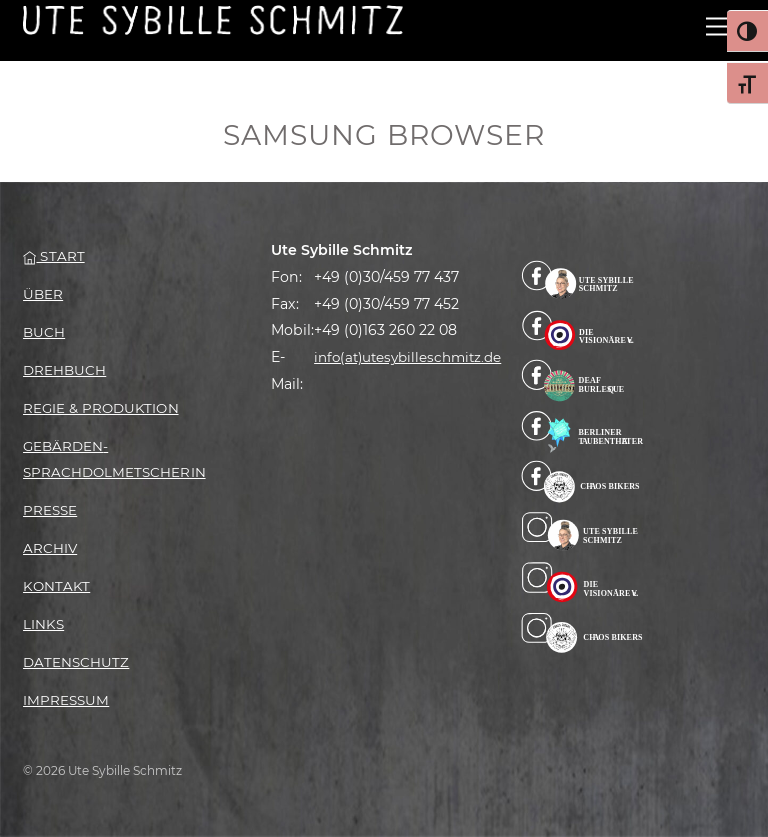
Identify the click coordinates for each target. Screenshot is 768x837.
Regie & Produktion (100, 408)
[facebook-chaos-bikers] (582, 481)
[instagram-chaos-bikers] (582, 632)
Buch (44, 332)
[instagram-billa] (582, 531)
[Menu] (717, 27)
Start (54, 256)
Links (43, 624)
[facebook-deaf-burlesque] (582, 380)
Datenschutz (76, 662)
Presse (50, 510)
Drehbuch (64, 370)
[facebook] (582, 279)
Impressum (66, 700)
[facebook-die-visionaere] (582, 329)
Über (43, 294)
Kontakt (56, 586)
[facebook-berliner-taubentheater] (582, 430)
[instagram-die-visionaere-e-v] (582, 582)
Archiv (50, 548)
